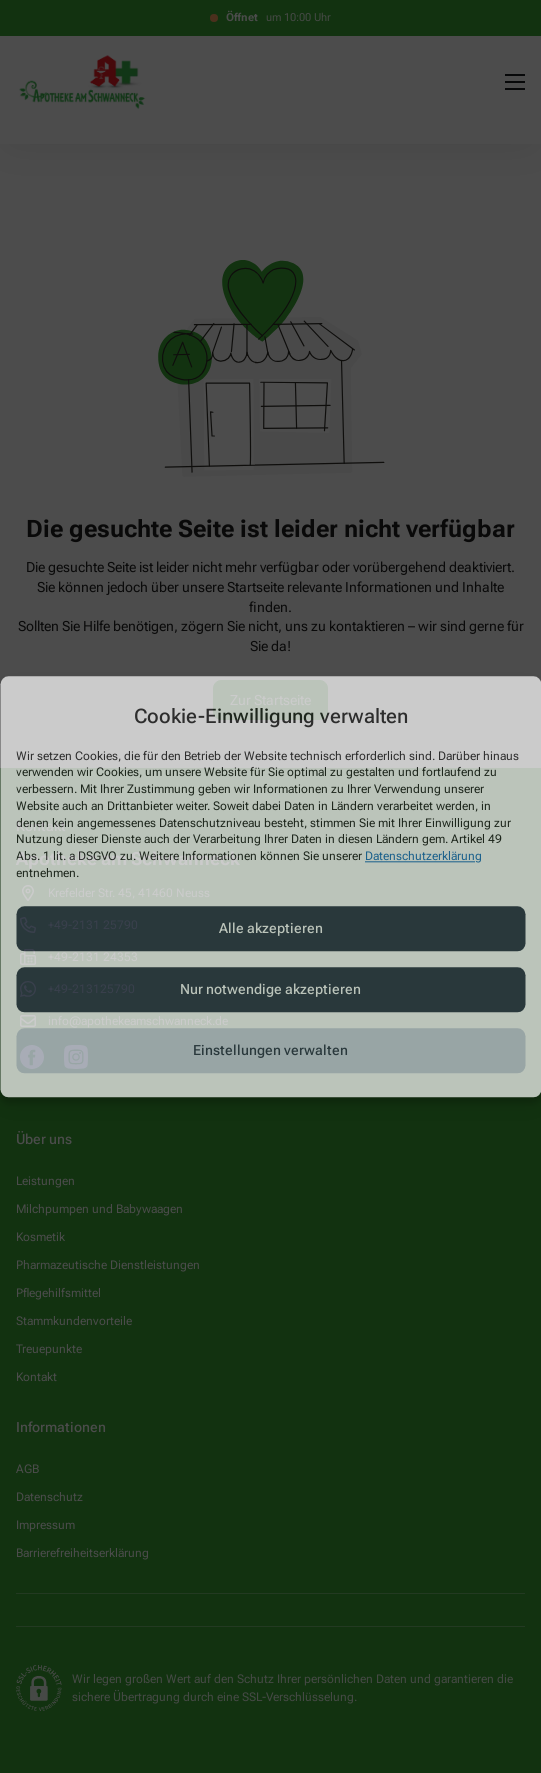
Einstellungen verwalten (270, 1051)
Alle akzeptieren (271, 929)
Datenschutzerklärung (423, 857)
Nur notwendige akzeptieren (270, 990)
